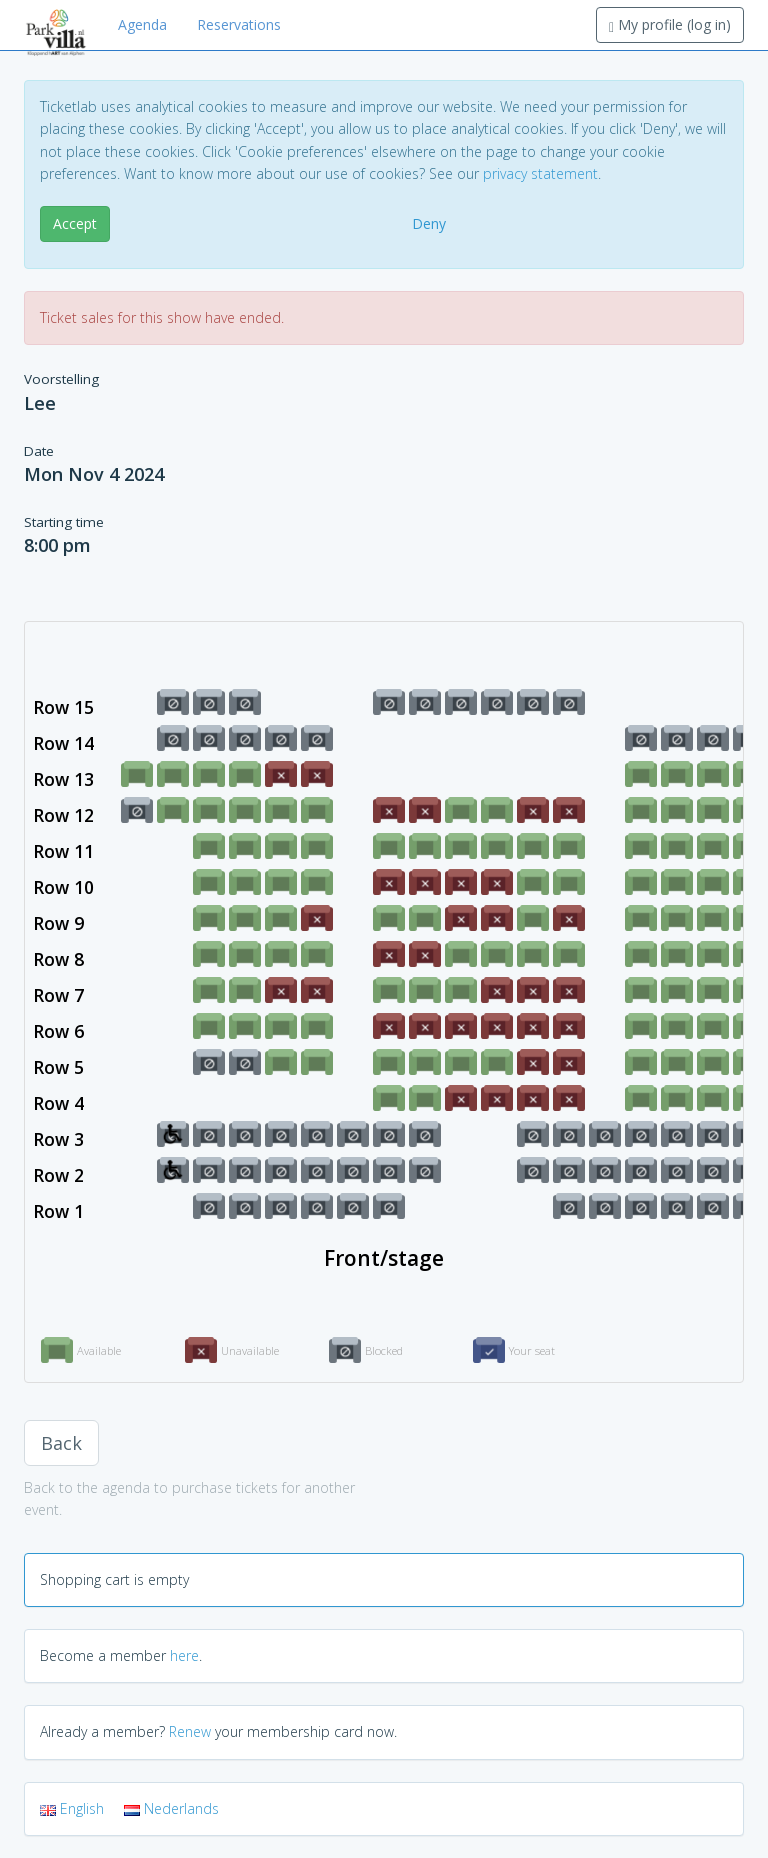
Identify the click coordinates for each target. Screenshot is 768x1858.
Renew (190, 1731)
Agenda (142, 24)
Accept (75, 223)
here (184, 1655)
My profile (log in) (670, 24)
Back (61, 1443)
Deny (429, 223)
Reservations (239, 24)
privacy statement (540, 173)
